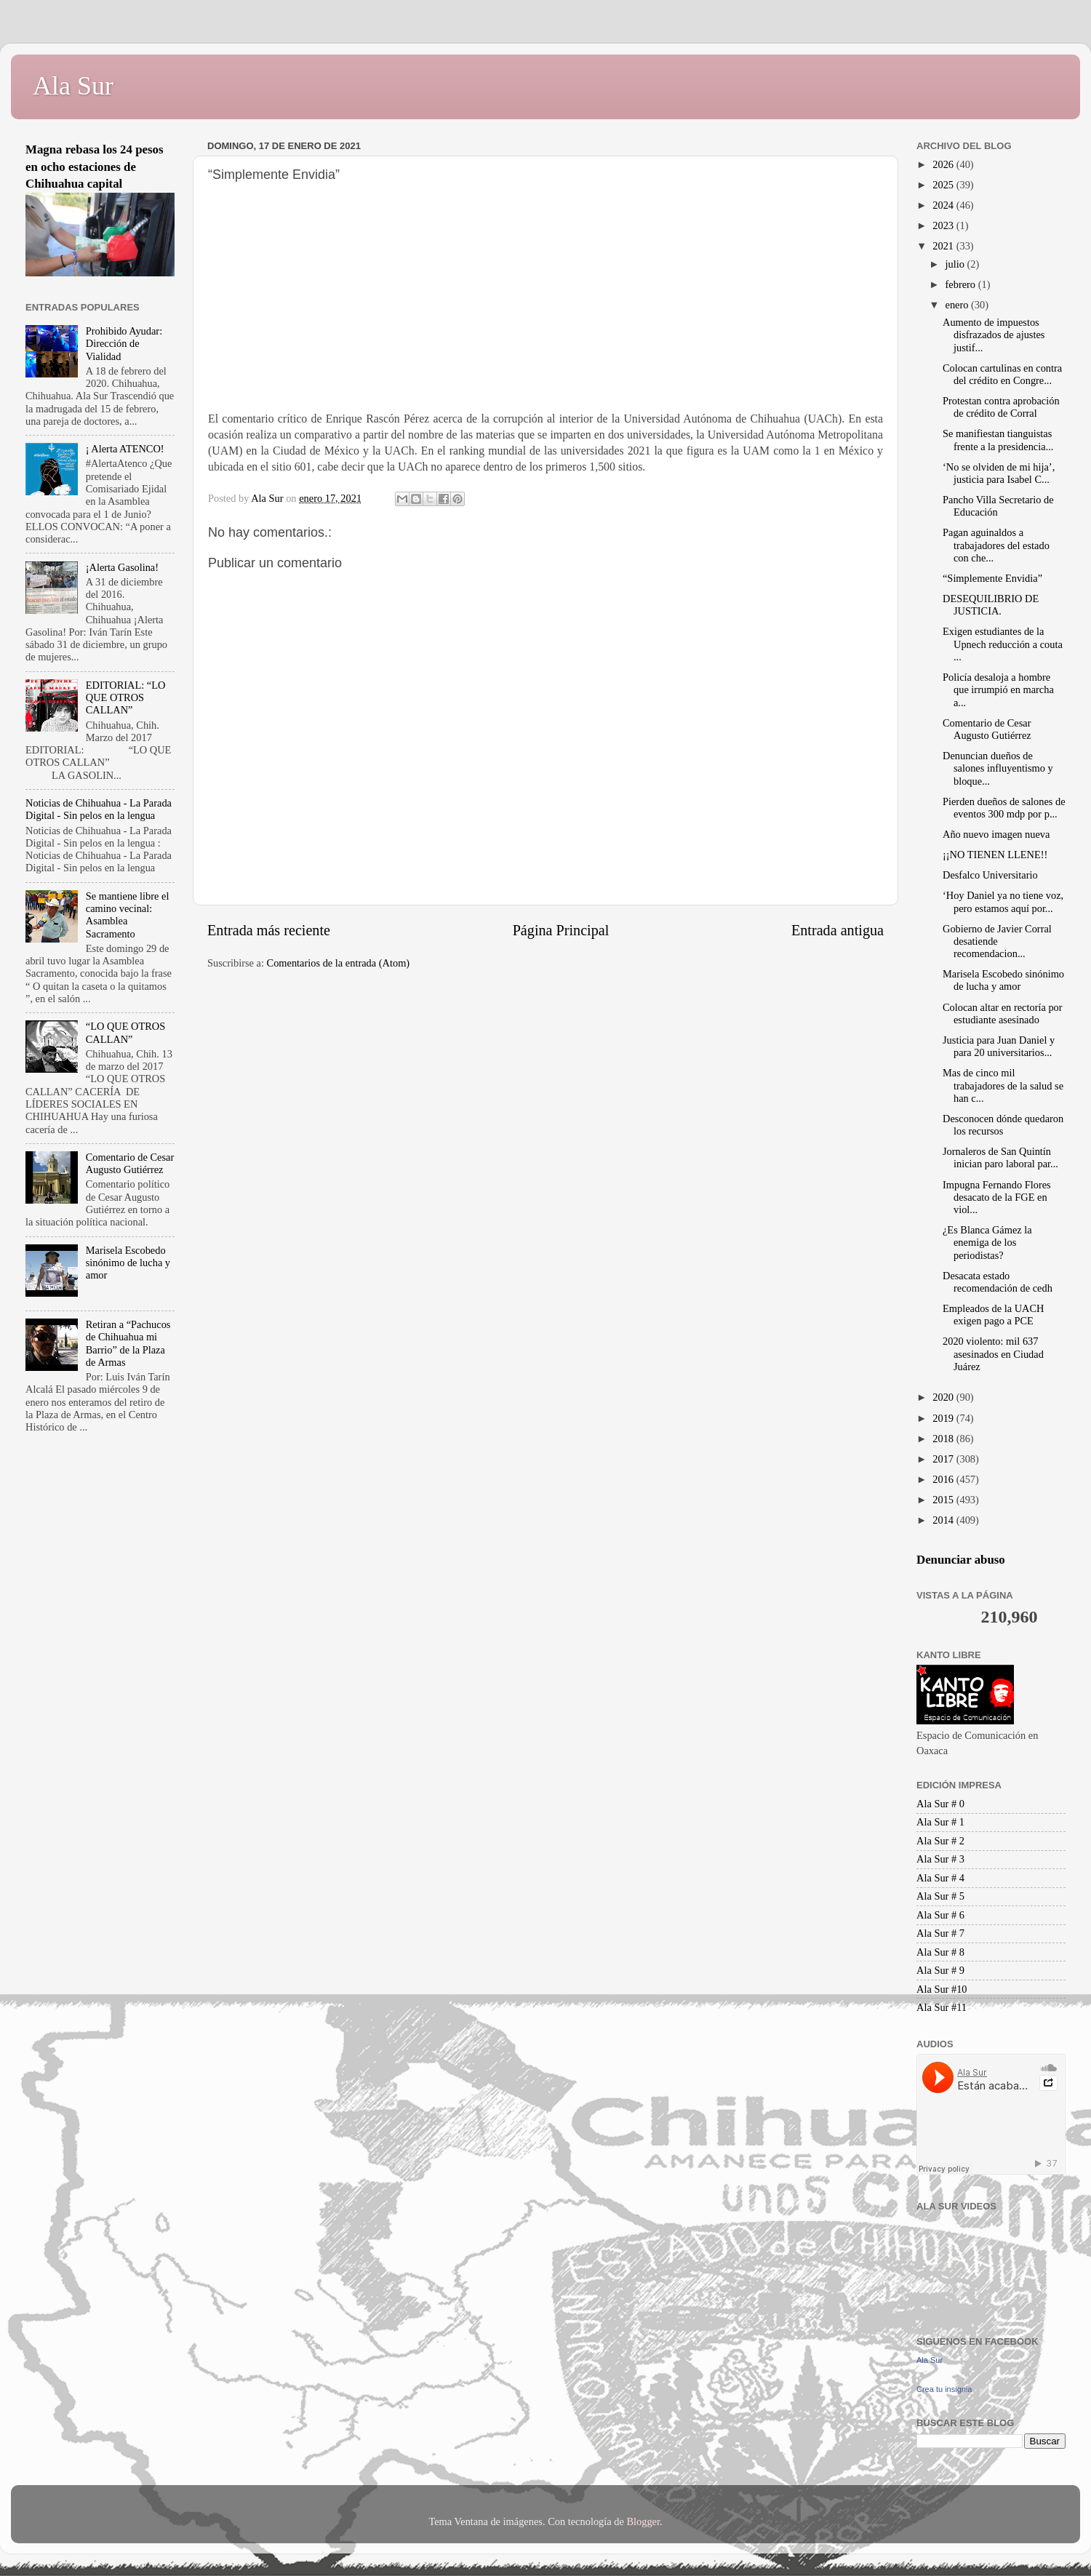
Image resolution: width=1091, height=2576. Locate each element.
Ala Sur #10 (941, 1989)
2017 (944, 1459)
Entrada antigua (837, 930)
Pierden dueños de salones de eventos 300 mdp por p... (1004, 808)
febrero (962, 284)
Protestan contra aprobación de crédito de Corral (1001, 407)
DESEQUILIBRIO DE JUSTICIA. (991, 605)
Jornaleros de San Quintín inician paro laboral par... (1000, 1157)
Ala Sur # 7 (940, 1933)
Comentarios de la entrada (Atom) (338, 963)
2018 (944, 1438)
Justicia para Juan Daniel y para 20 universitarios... (999, 1046)
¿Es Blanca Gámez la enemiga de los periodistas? (987, 1242)
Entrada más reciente (268, 930)
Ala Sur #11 (941, 2007)
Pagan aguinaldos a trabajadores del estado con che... (996, 545)
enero (959, 305)
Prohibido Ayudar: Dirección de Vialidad (124, 343)
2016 (944, 1479)
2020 (944, 1397)
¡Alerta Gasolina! (122, 567)
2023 (944, 225)
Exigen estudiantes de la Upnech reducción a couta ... (1003, 644)
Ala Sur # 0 (940, 1803)
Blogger (643, 2521)
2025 (944, 185)
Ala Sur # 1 (940, 1822)
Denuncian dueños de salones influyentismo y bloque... (998, 768)
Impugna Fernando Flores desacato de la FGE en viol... (997, 1197)
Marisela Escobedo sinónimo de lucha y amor (128, 1262)
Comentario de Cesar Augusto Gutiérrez (130, 1163)
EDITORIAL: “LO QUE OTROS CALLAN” (126, 697)
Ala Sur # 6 (940, 1915)
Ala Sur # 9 (940, 1970)
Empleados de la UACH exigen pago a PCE (993, 1315)
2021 (944, 246)
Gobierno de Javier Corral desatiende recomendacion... (997, 941)
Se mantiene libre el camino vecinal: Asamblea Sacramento (127, 915)
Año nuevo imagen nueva (996, 834)
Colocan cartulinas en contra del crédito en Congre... (1002, 374)
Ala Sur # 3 (940, 1859)
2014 (944, 1520)
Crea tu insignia (944, 2389)
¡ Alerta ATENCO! (125, 449)
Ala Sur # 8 (940, 1952)
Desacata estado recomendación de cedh (997, 1282)
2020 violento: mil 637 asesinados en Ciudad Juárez (993, 1353)
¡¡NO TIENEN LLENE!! (995, 854)
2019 (944, 1418)
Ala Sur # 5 (940, 1896)
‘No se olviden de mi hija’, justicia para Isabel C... (999, 473)
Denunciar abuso (960, 1560)
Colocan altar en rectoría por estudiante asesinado (1003, 1013)
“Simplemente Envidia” (992, 578)
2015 (944, 1499)
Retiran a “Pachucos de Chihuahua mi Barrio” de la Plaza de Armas (128, 1343)
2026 (944, 164)
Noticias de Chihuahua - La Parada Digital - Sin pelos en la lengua (98, 809)
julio (956, 264)
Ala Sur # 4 (940, 1878)
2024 (944, 205)
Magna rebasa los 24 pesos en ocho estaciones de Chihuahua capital (94, 167)
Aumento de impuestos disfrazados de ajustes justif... (993, 334)
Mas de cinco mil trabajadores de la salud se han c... (1003, 1085)
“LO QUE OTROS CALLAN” (126, 1032)
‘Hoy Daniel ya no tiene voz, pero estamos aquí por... (1003, 901)
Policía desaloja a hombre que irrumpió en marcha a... (998, 689)
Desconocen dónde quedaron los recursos (1003, 1125)
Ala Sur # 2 (940, 1841)
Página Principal (561, 930)
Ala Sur (73, 85)
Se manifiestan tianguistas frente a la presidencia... (998, 440)
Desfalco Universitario (990, 875)
